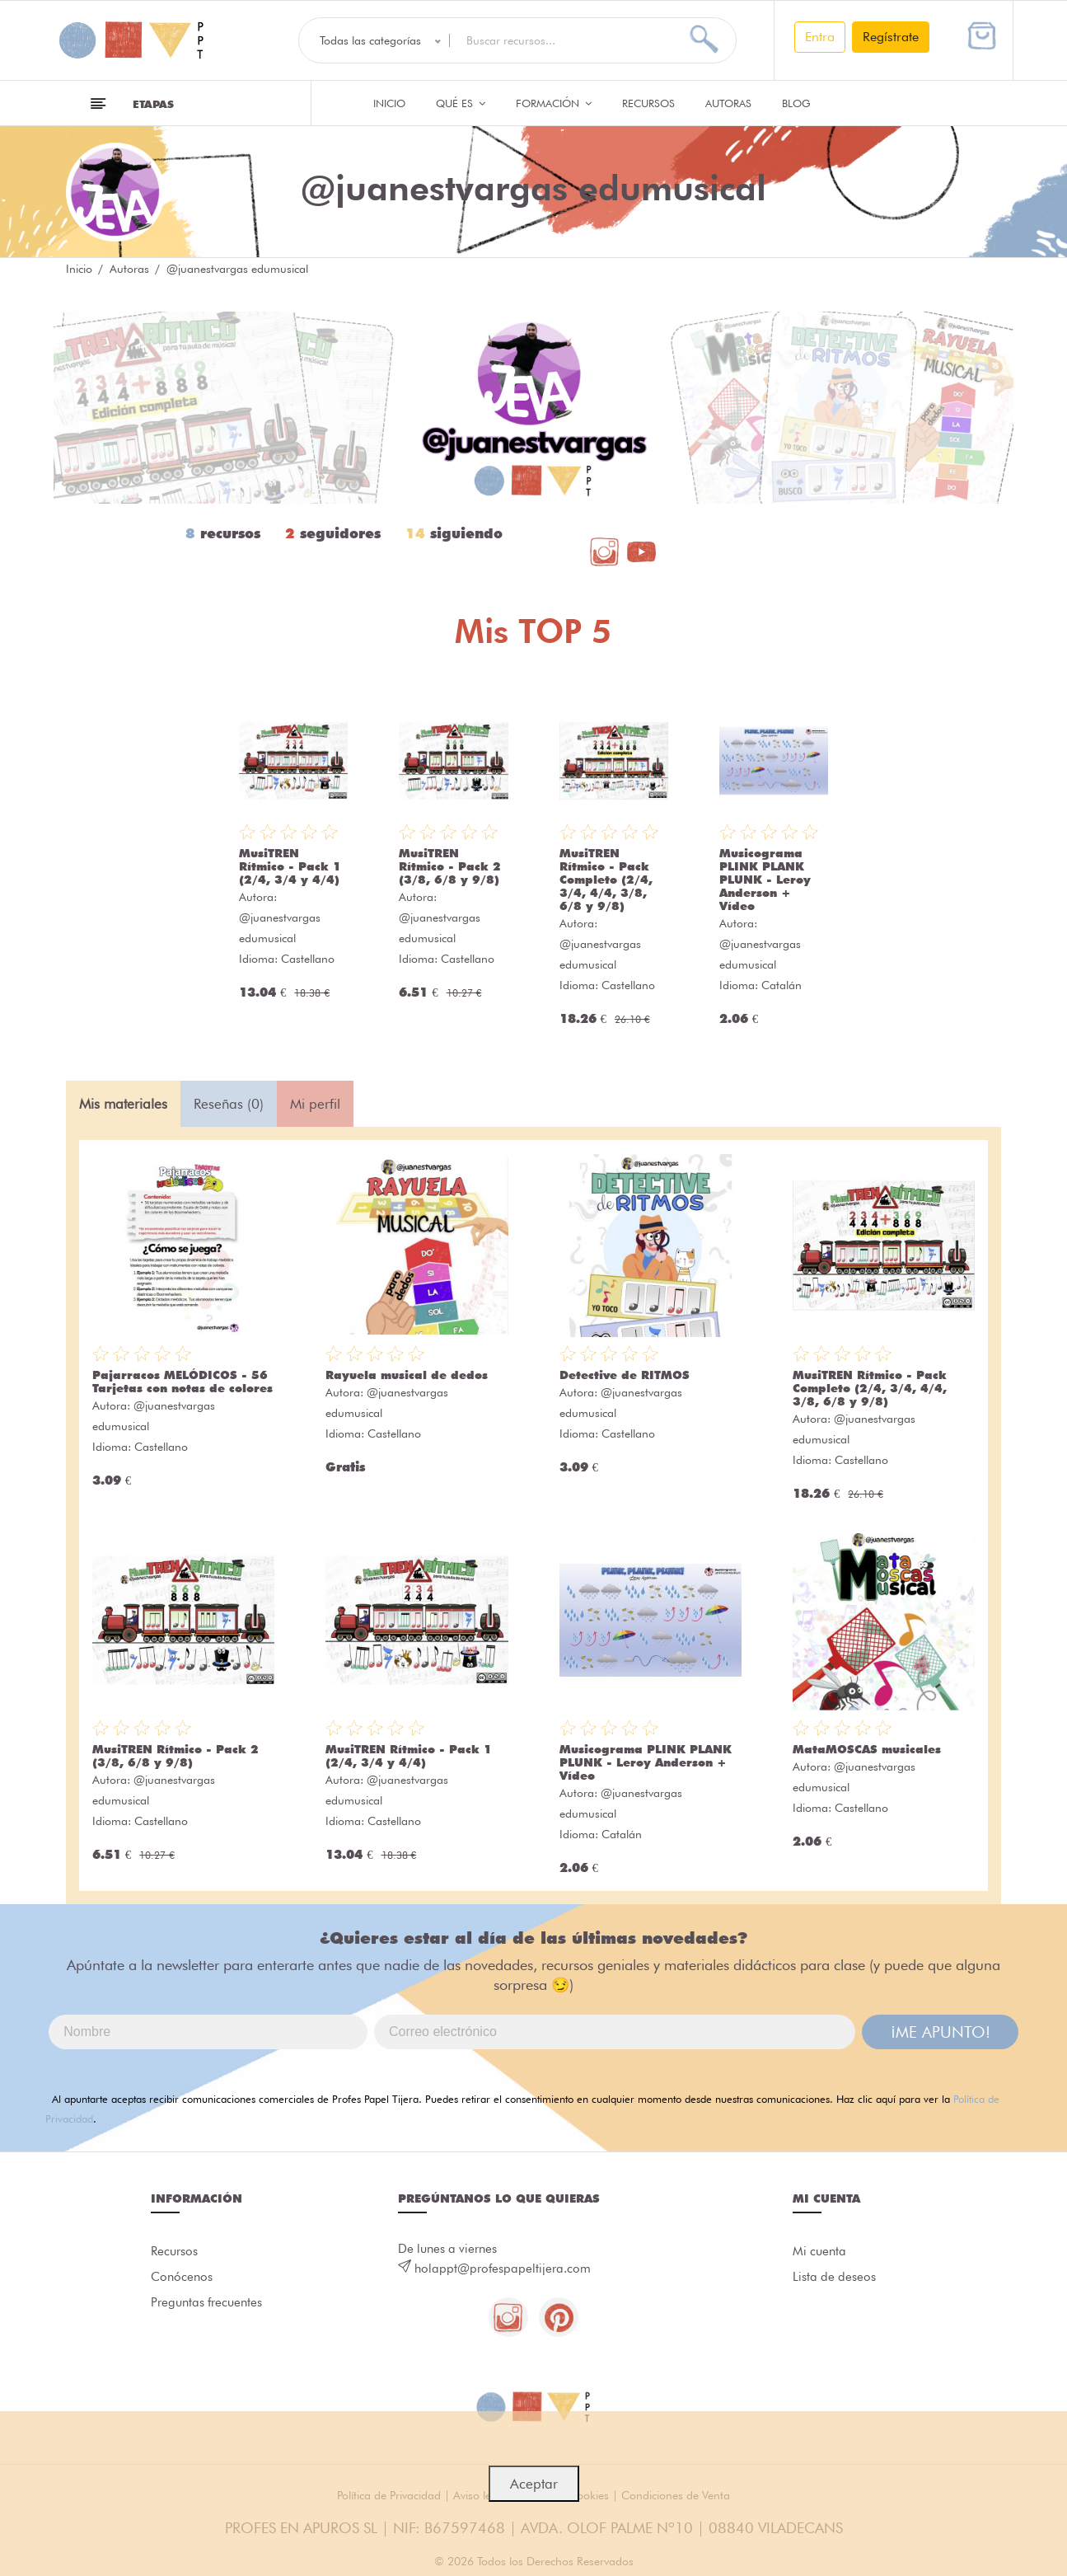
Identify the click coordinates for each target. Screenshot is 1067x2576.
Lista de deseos (834, 2277)
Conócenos (182, 2277)
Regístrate (891, 37)
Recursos (648, 103)
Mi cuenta (819, 2251)
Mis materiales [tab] (123, 1104)
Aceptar (534, 2483)
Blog (796, 103)
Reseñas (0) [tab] (229, 1104)
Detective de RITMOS (624, 1375)
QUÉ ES (460, 103)
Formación (554, 103)
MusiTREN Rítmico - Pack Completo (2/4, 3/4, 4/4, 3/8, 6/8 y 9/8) (606, 880)
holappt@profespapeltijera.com (502, 2268)
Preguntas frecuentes (206, 2304)
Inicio (389, 103)
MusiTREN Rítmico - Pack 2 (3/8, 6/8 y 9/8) (450, 866)
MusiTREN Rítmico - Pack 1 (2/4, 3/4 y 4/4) (290, 866)
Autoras (728, 103)
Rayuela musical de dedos (406, 1375)
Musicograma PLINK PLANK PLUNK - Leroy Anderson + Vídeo (765, 880)
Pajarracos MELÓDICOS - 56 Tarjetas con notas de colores (182, 1381)
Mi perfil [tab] (315, 1104)
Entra (820, 37)
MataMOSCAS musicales (867, 1749)
